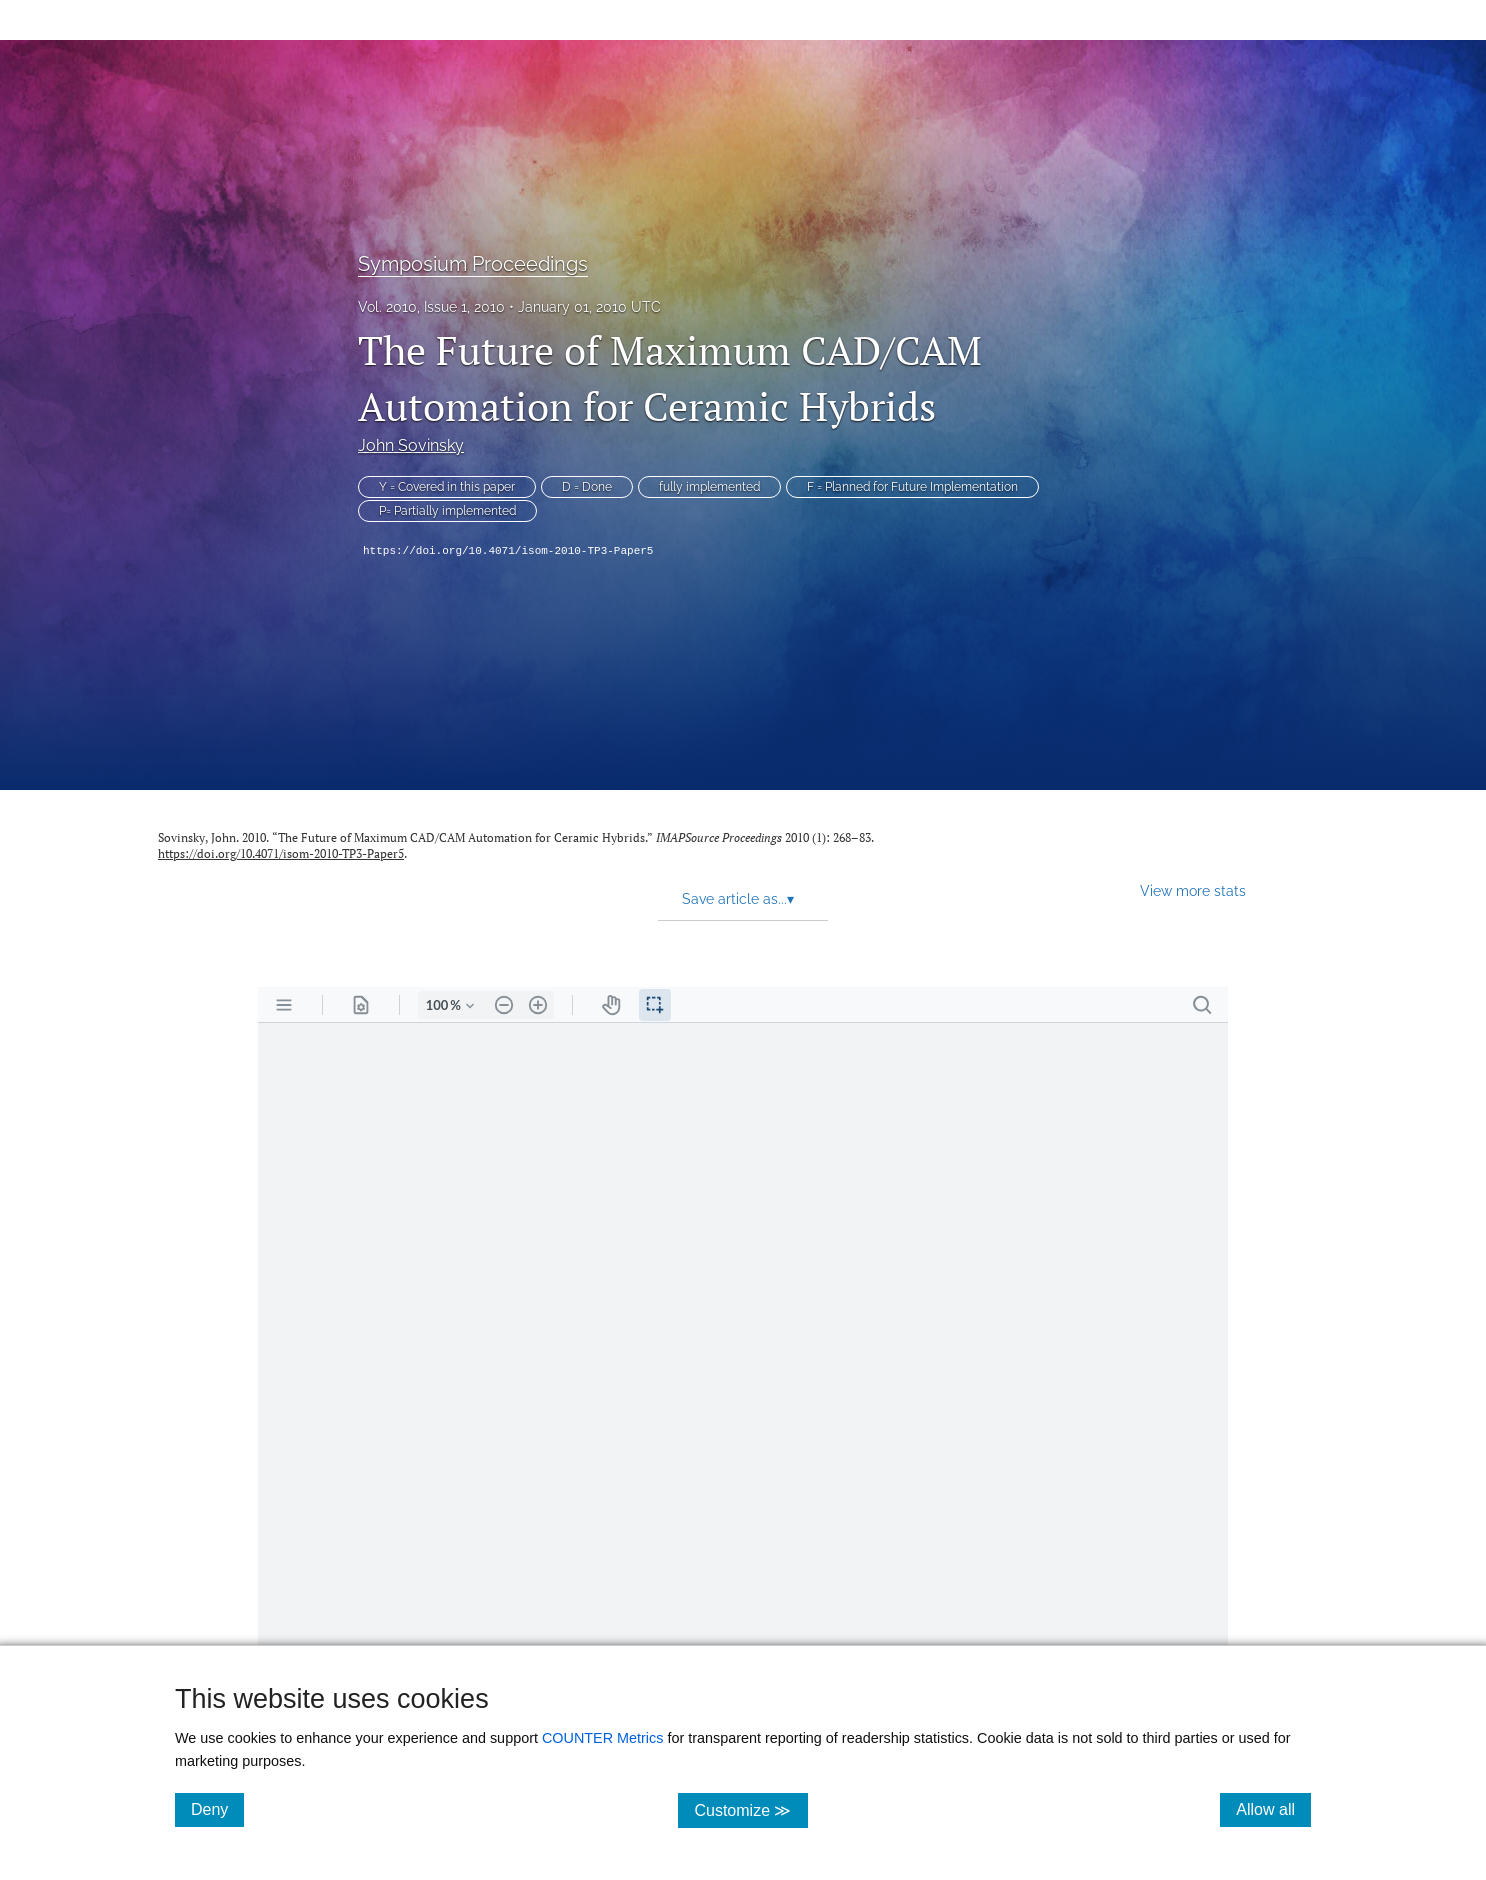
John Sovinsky (411, 445)
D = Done (587, 487)
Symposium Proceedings (473, 264)
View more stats (1193, 890)
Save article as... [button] (738, 899)
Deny (217, 1809)
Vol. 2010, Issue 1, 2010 (431, 307)
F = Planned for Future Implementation (912, 487)
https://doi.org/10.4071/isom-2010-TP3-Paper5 (508, 551)
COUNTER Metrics (603, 1738)
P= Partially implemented (447, 511)
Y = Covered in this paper (447, 487)
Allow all (1273, 1809)
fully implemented (709, 487)
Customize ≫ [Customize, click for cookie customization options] (750, 1809)
